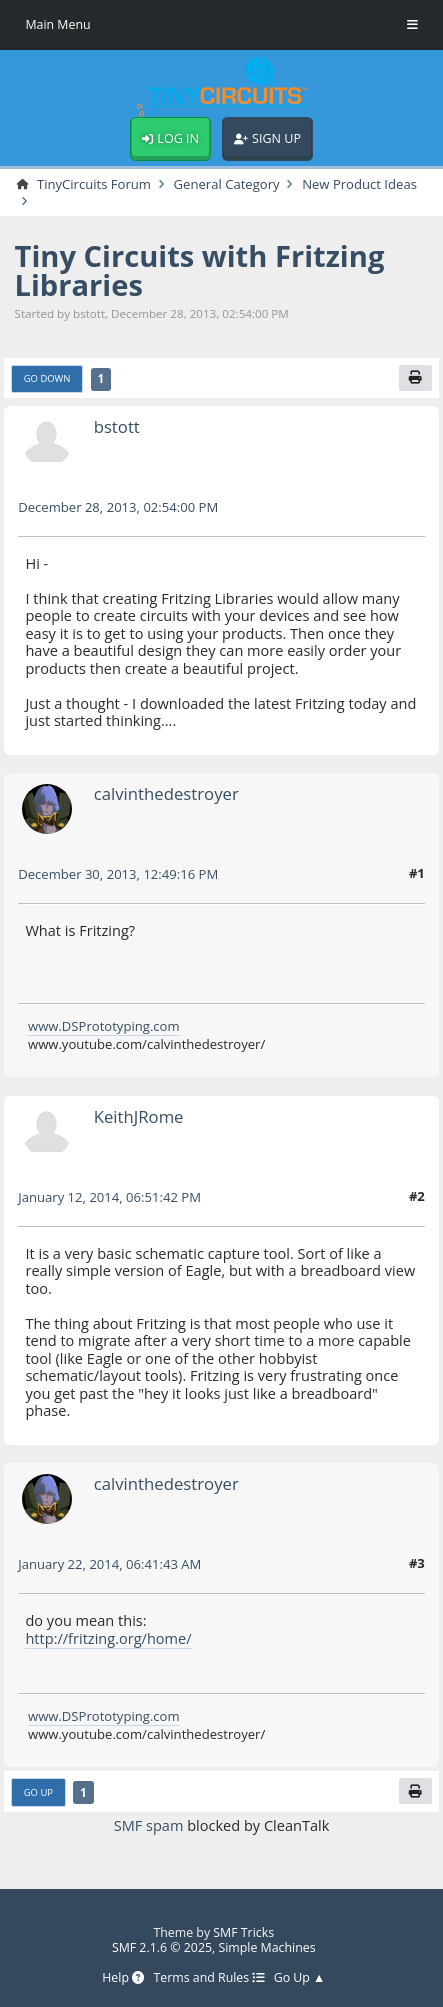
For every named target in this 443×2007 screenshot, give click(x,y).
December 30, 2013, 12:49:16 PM (118, 874)
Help (123, 1978)
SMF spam (149, 1825)
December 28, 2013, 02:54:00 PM (118, 507)
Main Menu (57, 24)
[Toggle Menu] (412, 25)
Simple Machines (266, 1947)
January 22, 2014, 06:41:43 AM (109, 1564)
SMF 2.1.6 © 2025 (162, 1947)
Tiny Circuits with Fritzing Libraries (200, 270)
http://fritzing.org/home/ (108, 1638)
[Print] (415, 378)
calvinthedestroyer (166, 793)
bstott (117, 426)
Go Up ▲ (300, 1978)
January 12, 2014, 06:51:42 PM (109, 1197)
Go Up (38, 1792)
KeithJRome (139, 1116)
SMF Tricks (243, 1932)
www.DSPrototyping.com (104, 1026)
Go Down (47, 378)
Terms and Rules (208, 1978)
